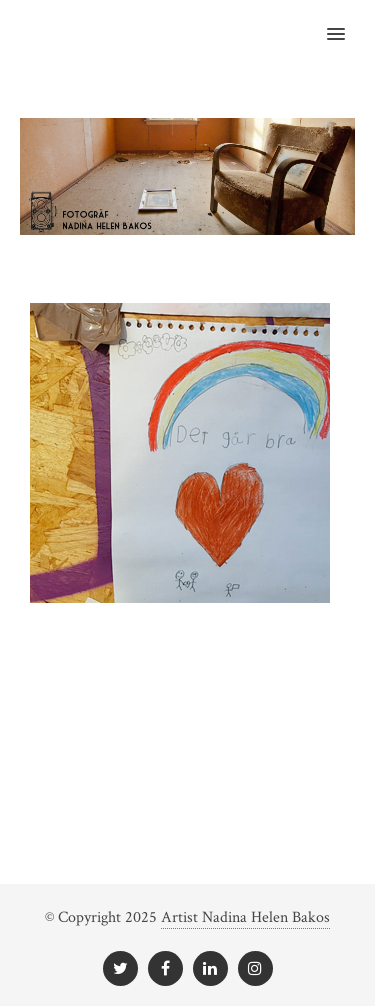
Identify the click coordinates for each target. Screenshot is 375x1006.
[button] (347, 21)
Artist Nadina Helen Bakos (245, 917)
